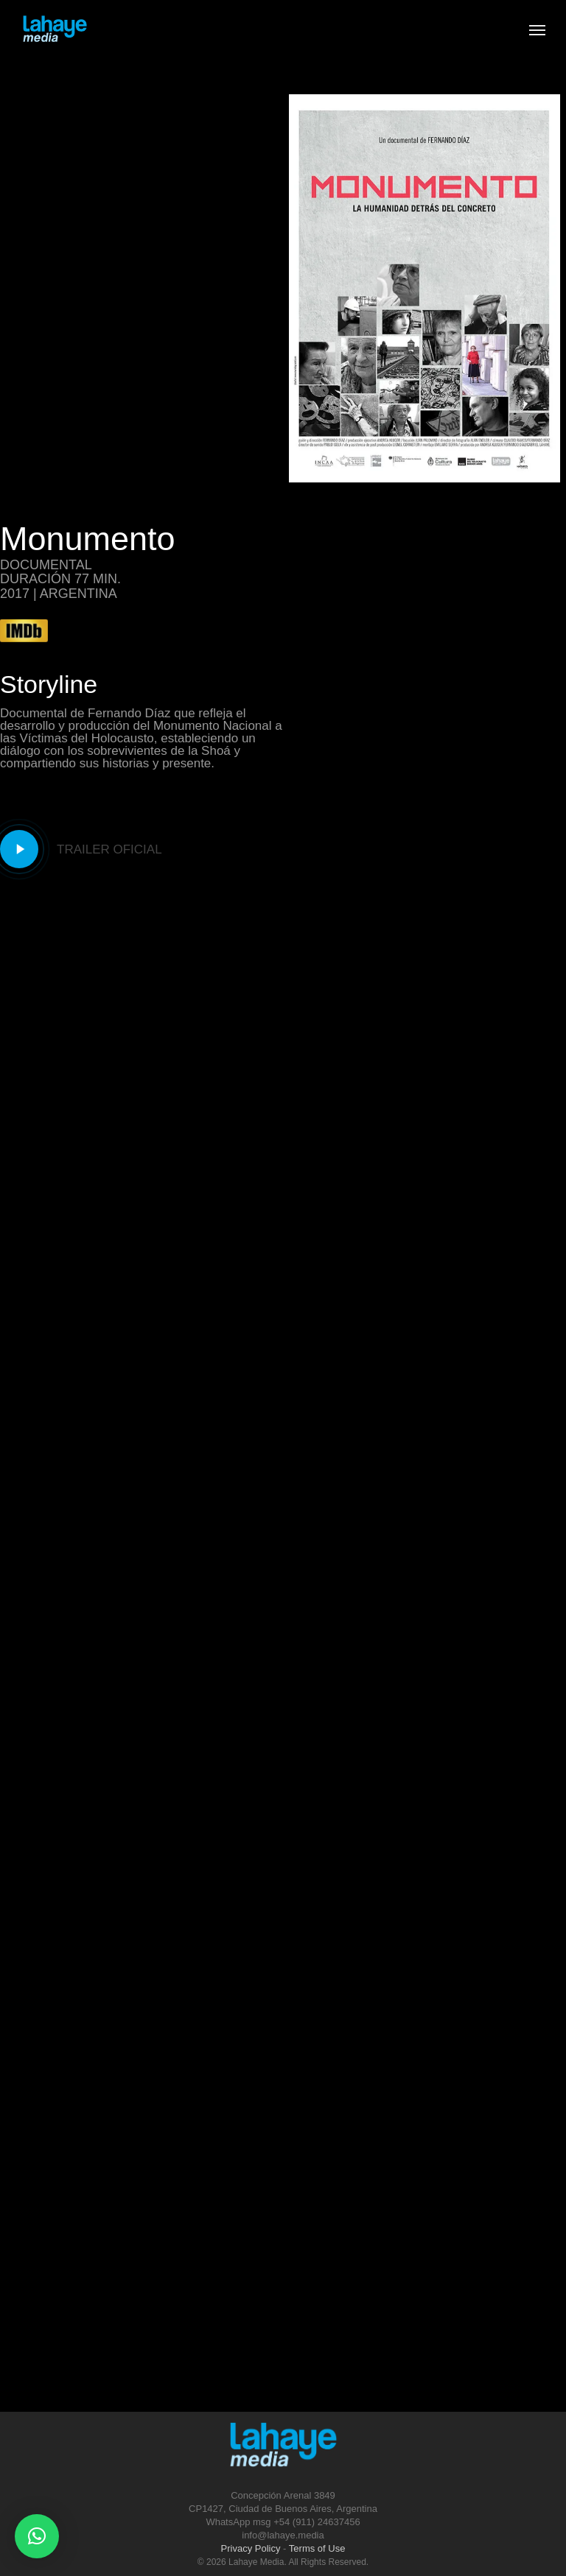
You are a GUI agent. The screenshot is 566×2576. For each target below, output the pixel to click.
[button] (37, 2536)
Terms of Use (317, 2548)
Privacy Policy (251, 2548)
